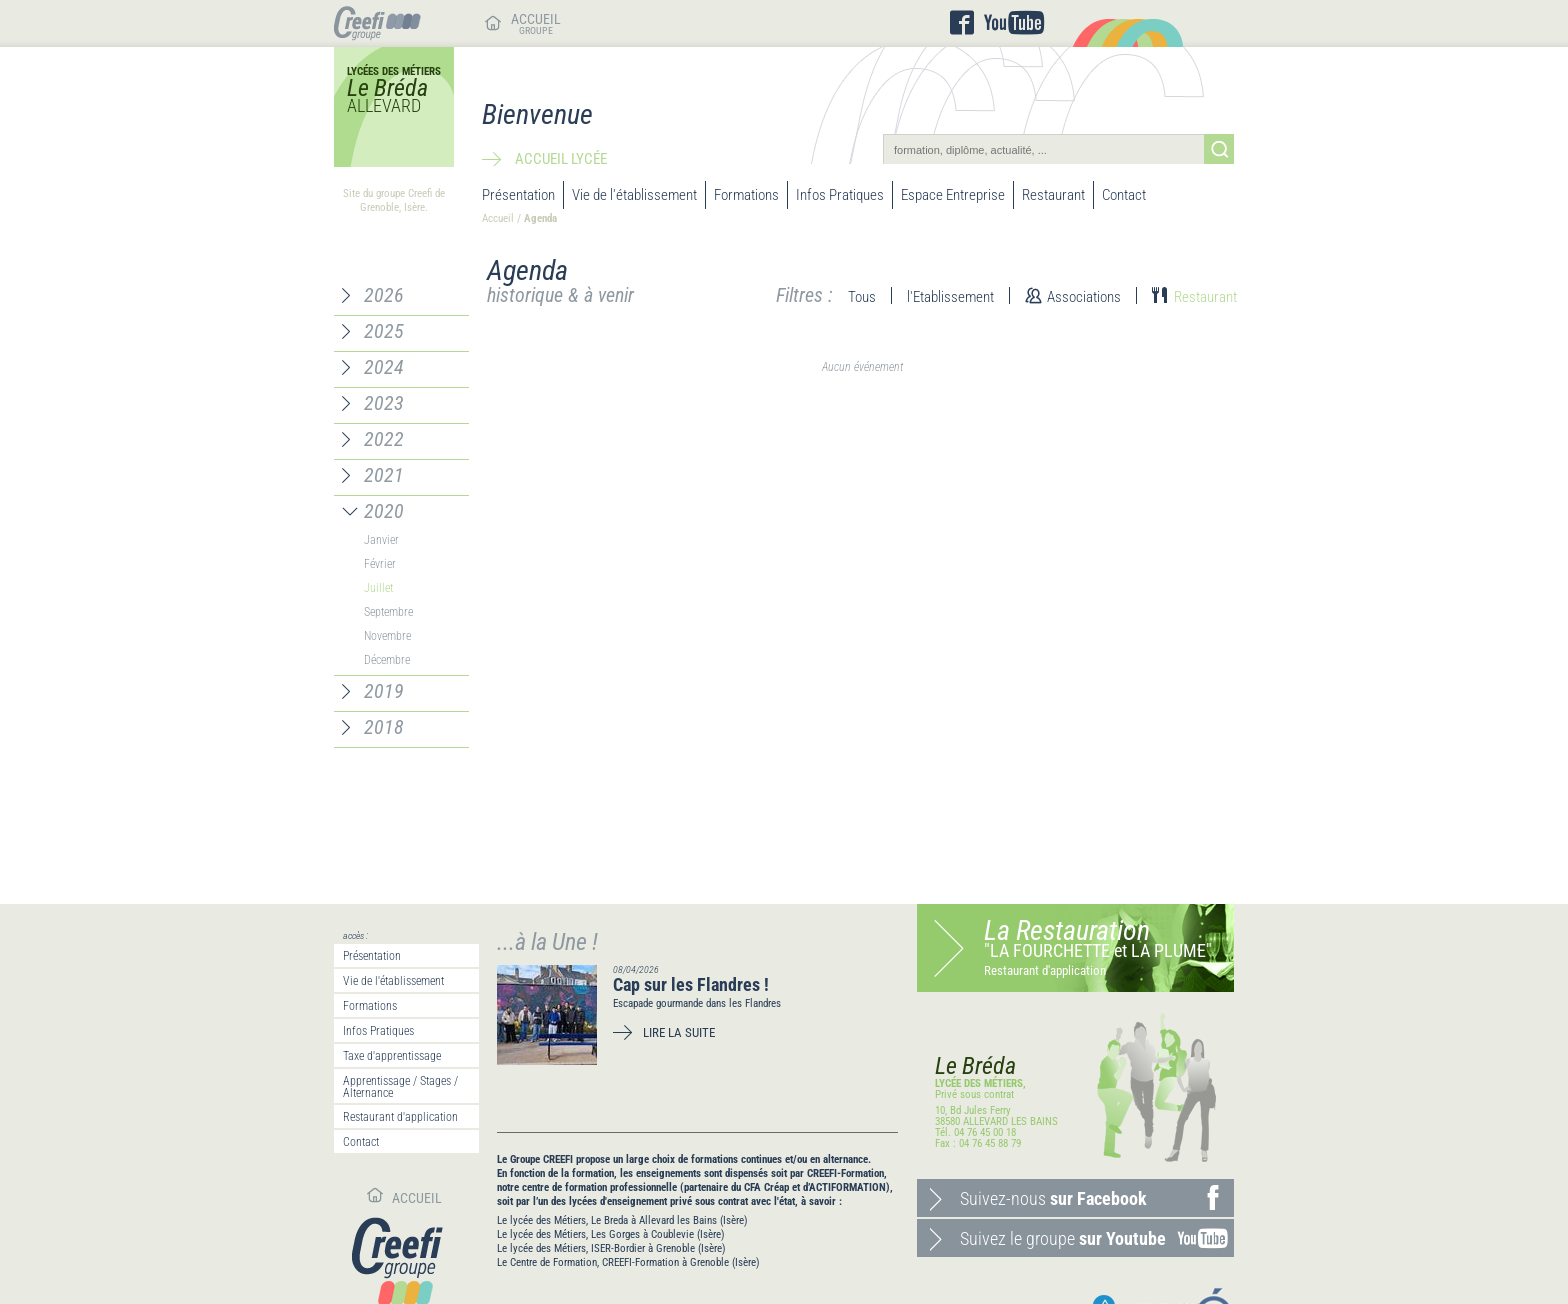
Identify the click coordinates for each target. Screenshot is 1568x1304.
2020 (384, 511)
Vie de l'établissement (634, 195)
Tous (862, 297)
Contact (1124, 195)
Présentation (518, 195)
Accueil (498, 218)
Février (380, 564)
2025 (384, 331)
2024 (384, 367)
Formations (746, 195)
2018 (384, 727)
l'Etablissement (950, 297)
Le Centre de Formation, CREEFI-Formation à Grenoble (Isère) (628, 1262)
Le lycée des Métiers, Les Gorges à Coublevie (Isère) (611, 1234)
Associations (1084, 297)
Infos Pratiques (840, 195)
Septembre (388, 612)
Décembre (387, 660)
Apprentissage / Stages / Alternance (400, 1087)
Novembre (387, 636)
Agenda (540, 218)
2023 (384, 403)
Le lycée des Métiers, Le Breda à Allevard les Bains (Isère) (622, 1220)
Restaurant (1053, 195)
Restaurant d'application (400, 1117)
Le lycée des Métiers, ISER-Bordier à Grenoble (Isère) (611, 1248)
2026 (384, 295)
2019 (384, 691)
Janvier (381, 540)
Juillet (378, 588)
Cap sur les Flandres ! (691, 984)
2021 (384, 475)
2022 (384, 439)
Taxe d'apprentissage (392, 1056)
